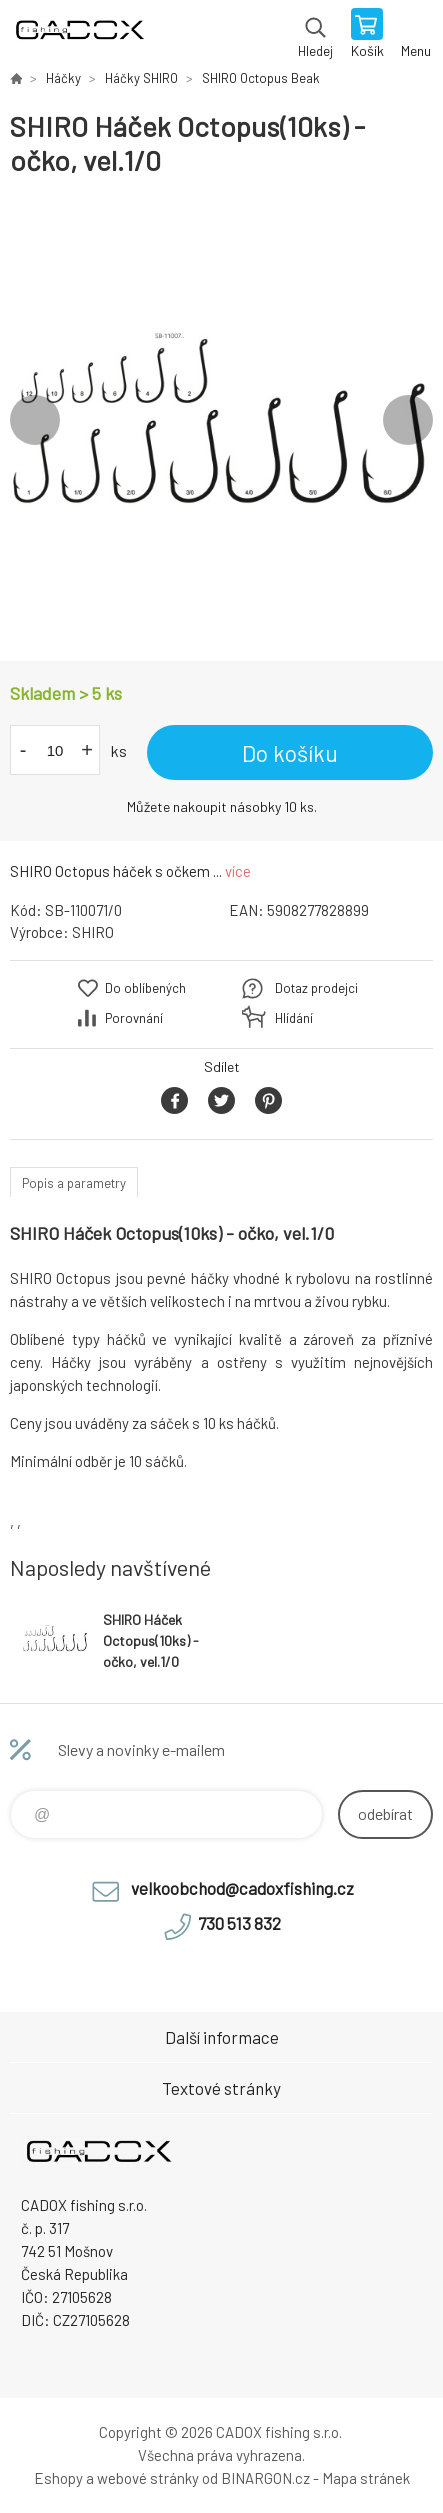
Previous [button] (35, 420)
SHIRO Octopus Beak (261, 78)
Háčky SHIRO (141, 78)
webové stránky (148, 2478)
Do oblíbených (145, 988)
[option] (221, 419)
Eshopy (58, 2478)
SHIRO (93, 932)
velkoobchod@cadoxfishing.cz (242, 1888)
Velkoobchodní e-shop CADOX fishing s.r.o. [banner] (78, 35)
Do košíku (290, 753)
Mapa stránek (366, 2478)
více (238, 871)
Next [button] (408, 420)
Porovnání (134, 1018)
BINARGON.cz (265, 2478)
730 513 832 (239, 1923)
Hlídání (294, 1018)
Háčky (63, 78)
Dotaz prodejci (316, 988)
